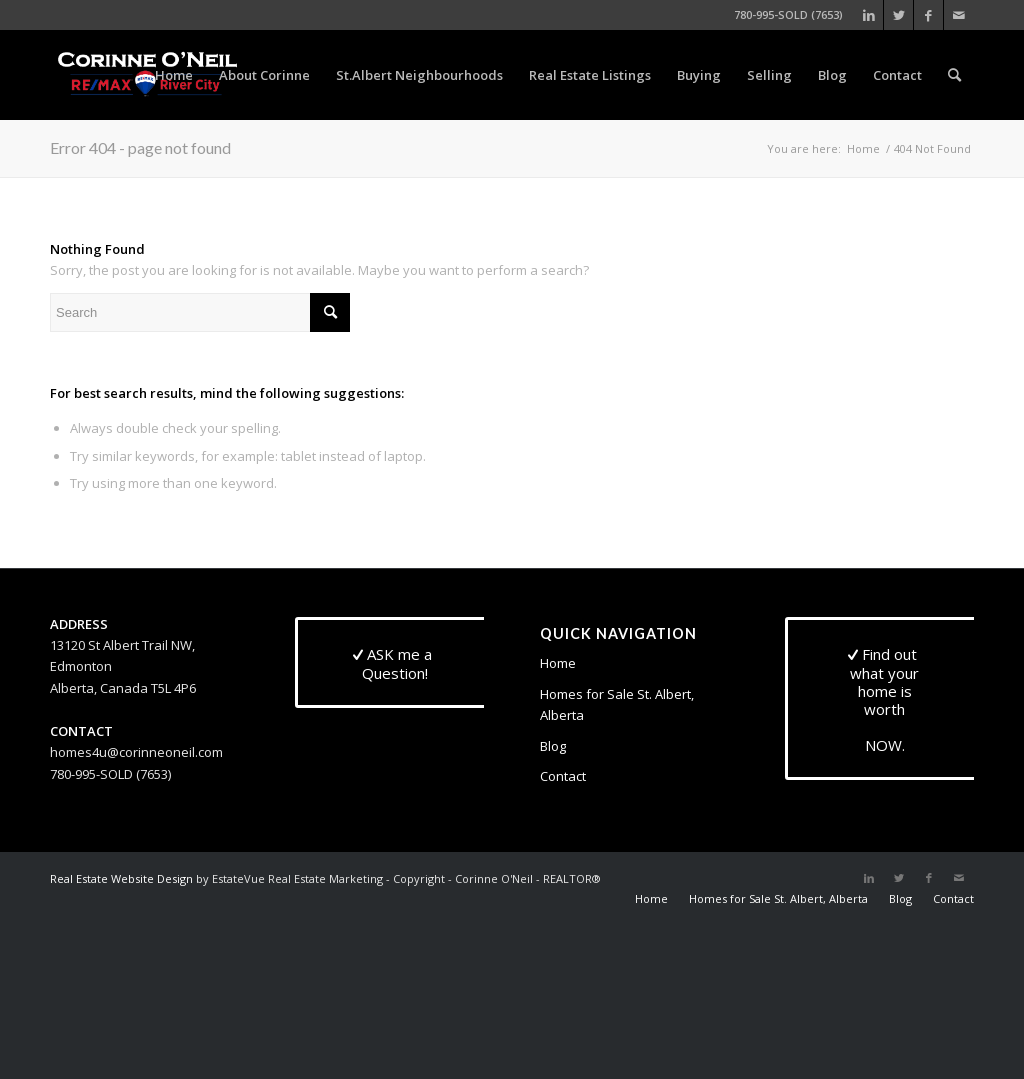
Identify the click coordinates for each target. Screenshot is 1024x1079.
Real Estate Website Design (121, 878)
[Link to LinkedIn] (868, 15)
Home (558, 663)
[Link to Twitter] (898, 15)
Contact (563, 776)
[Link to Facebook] (928, 15)
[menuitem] (174, 75)
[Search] (954, 75)
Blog (553, 746)
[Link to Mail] (959, 15)
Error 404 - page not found (140, 147)
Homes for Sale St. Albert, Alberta (617, 704)
